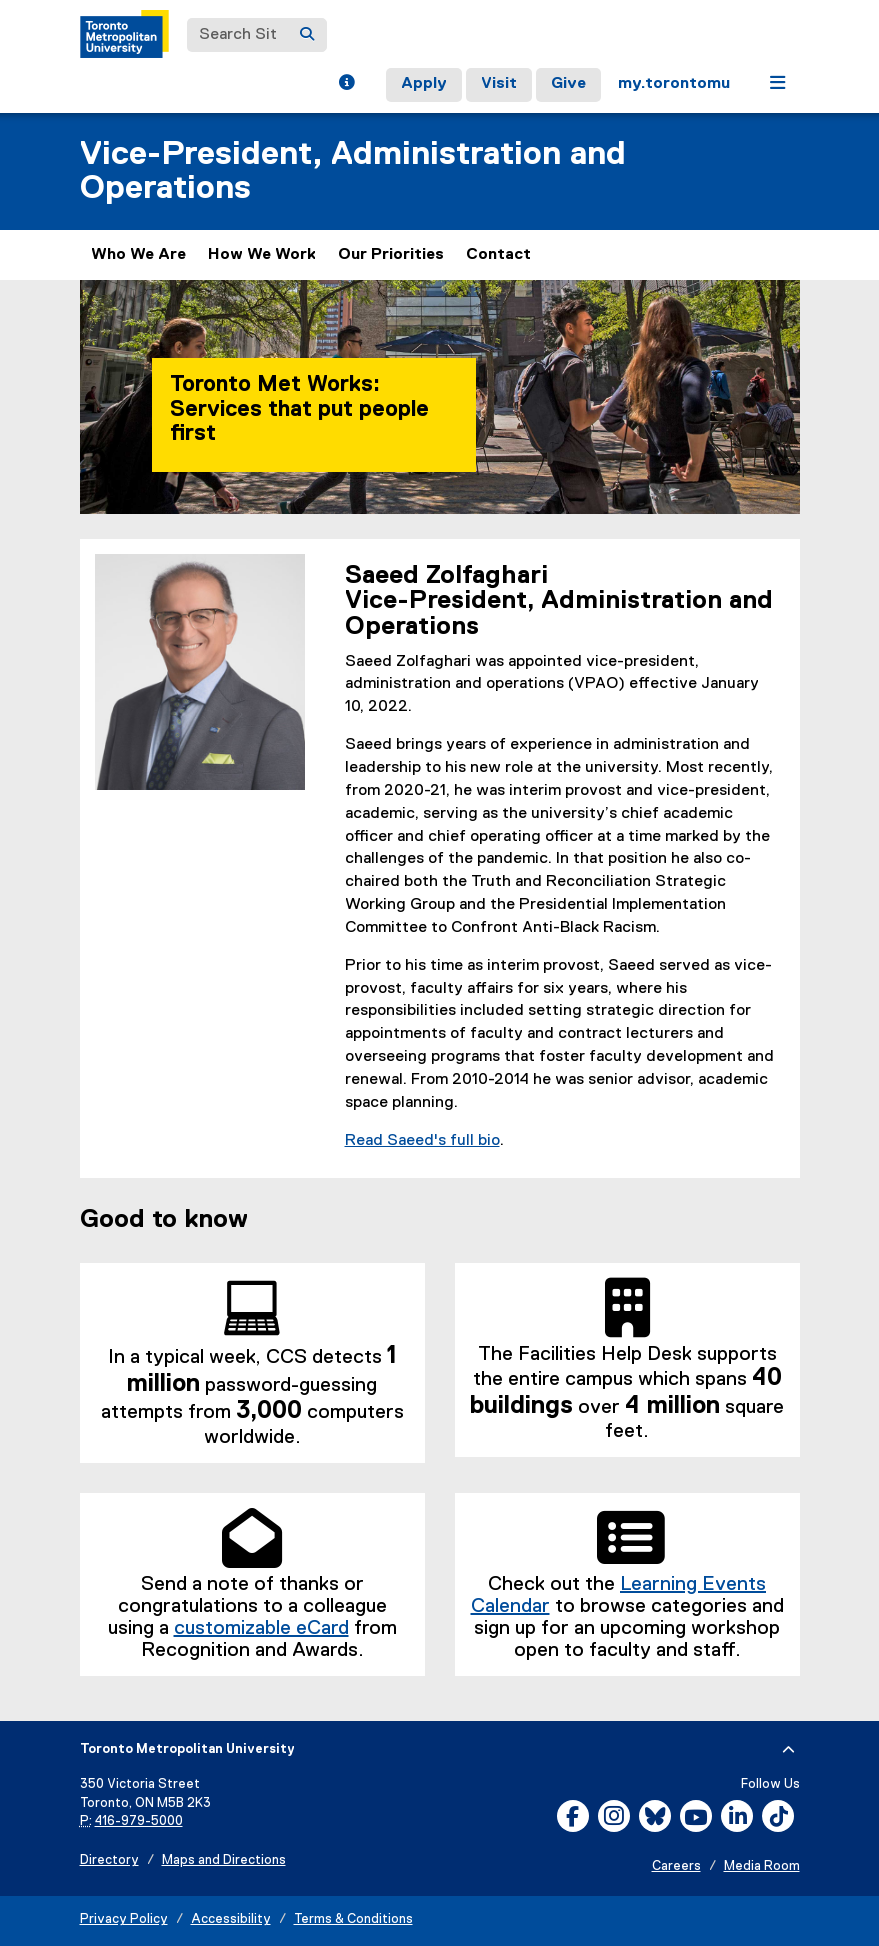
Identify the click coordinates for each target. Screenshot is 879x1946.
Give (568, 84)
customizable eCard (261, 1628)
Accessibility (231, 1919)
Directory (109, 1860)
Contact (498, 255)
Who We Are (138, 255)
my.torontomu (674, 84)
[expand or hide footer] (788, 1750)
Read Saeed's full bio (422, 1141)
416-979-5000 (139, 1821)
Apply (424, 84)
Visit (499, 84)
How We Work (262, 255)
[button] (346, 85)
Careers (676, 1866)
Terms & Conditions (353, 1919)
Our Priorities (391, 255)
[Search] (307, 35)
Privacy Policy (124, 1919)
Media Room (762, 1866)
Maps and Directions (224, 1860)
